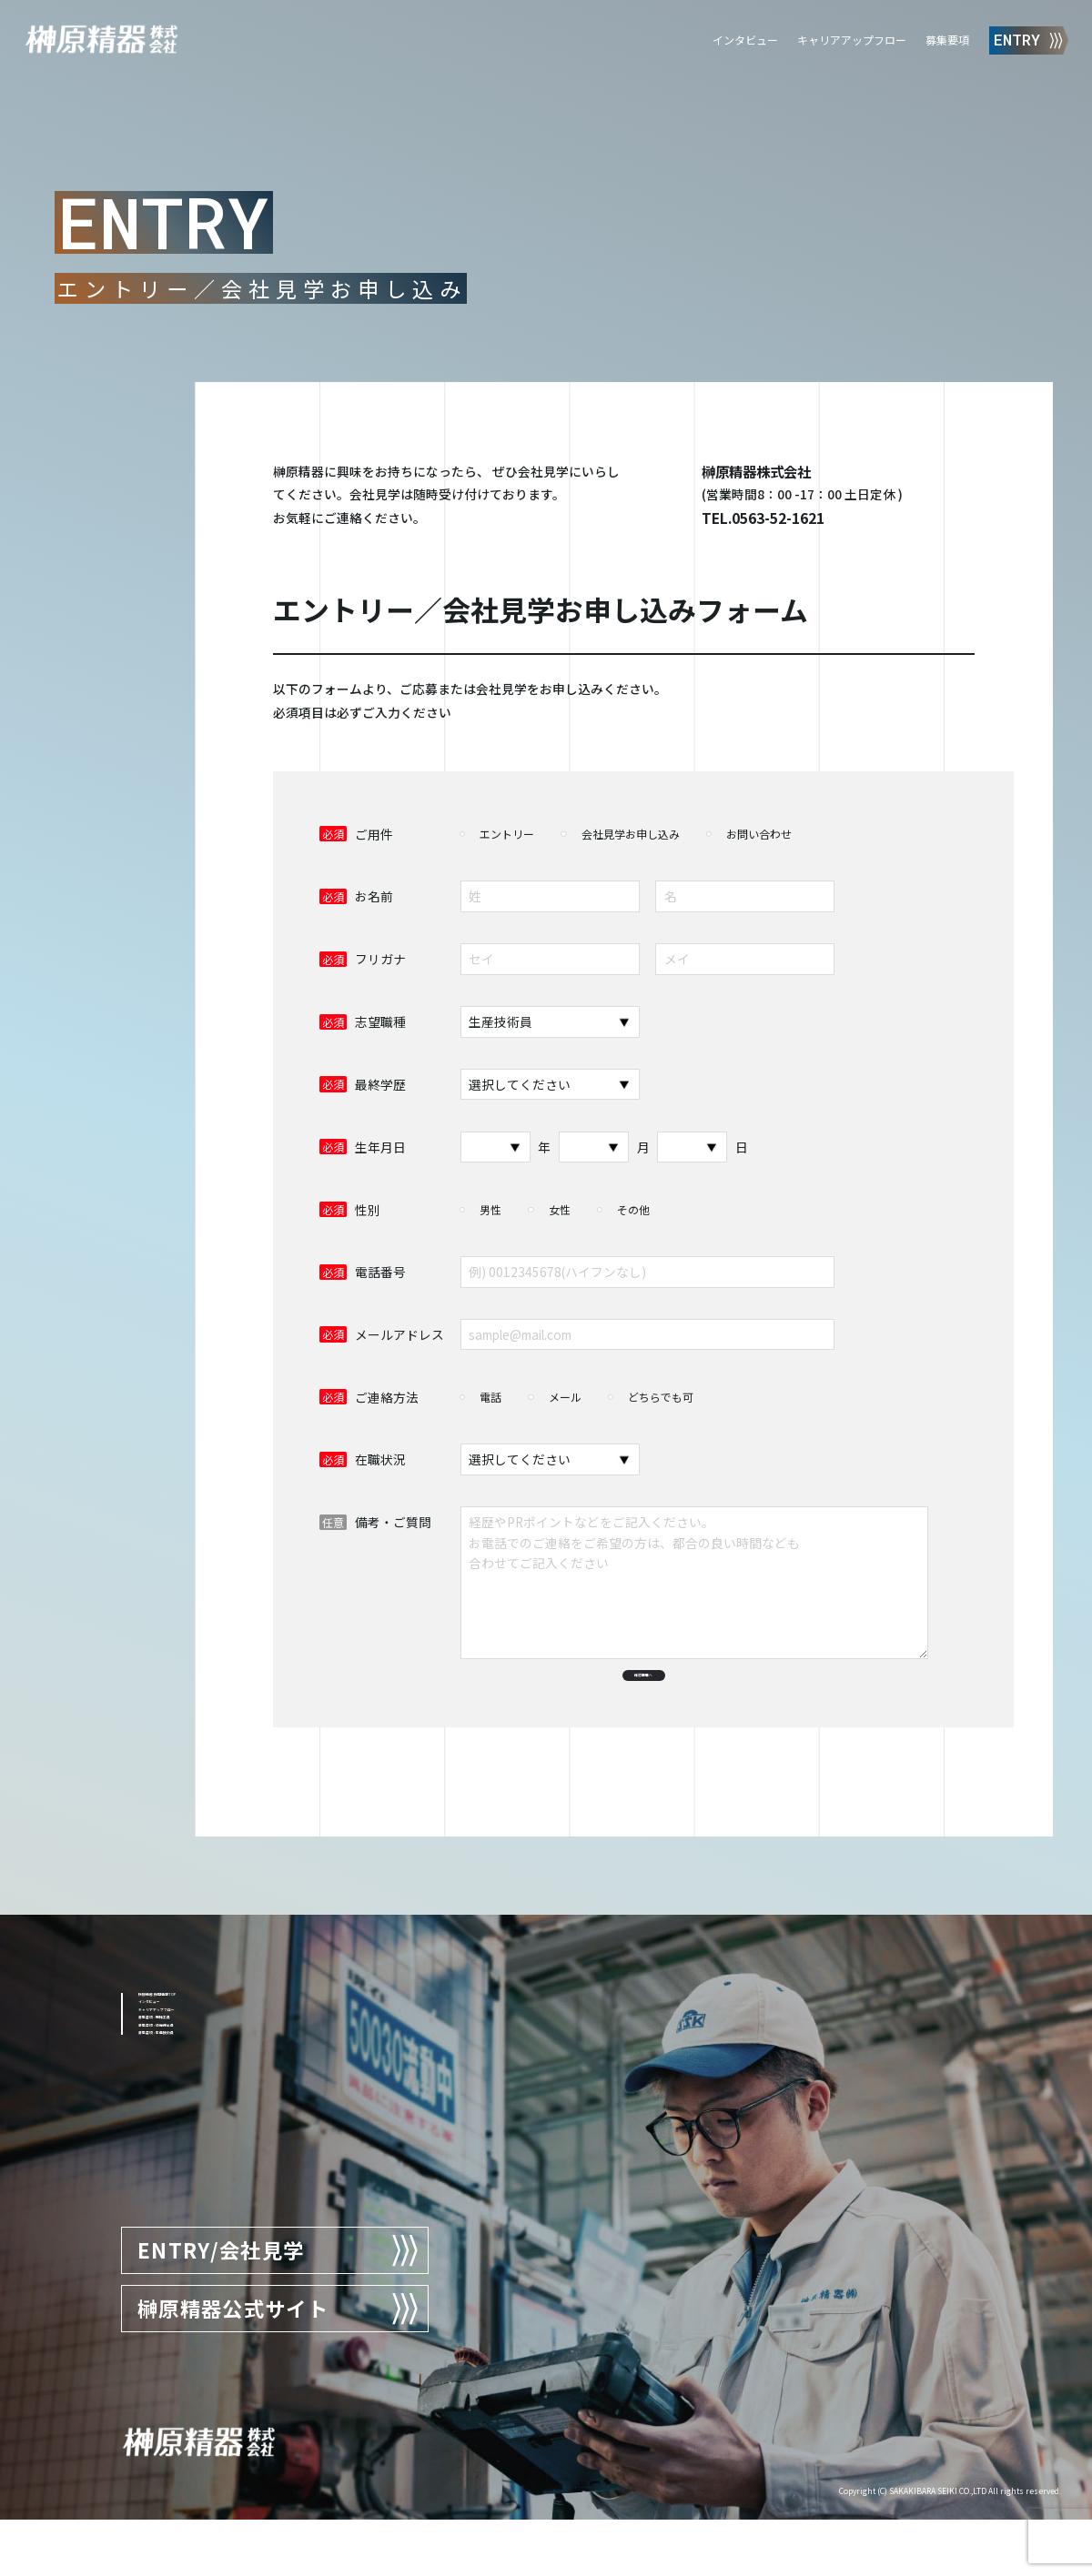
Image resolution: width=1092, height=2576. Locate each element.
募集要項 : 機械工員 (193, 2140)
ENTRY (1029, 39)
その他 (633, 1209)
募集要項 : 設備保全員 (200, 2167)
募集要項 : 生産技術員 (200, 2195)
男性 (490, 1209)
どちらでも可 (660, 1396)
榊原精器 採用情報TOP (203, 2055)
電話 (490, 1396)
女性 (560, 1209)
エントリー (507, 833)
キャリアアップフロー (851, 39)
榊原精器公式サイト (278, 2365)
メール (565, 1396)
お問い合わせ (759, 833)
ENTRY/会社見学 (278, 2306)
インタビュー (745, 39)
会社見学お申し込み (630, 833)
